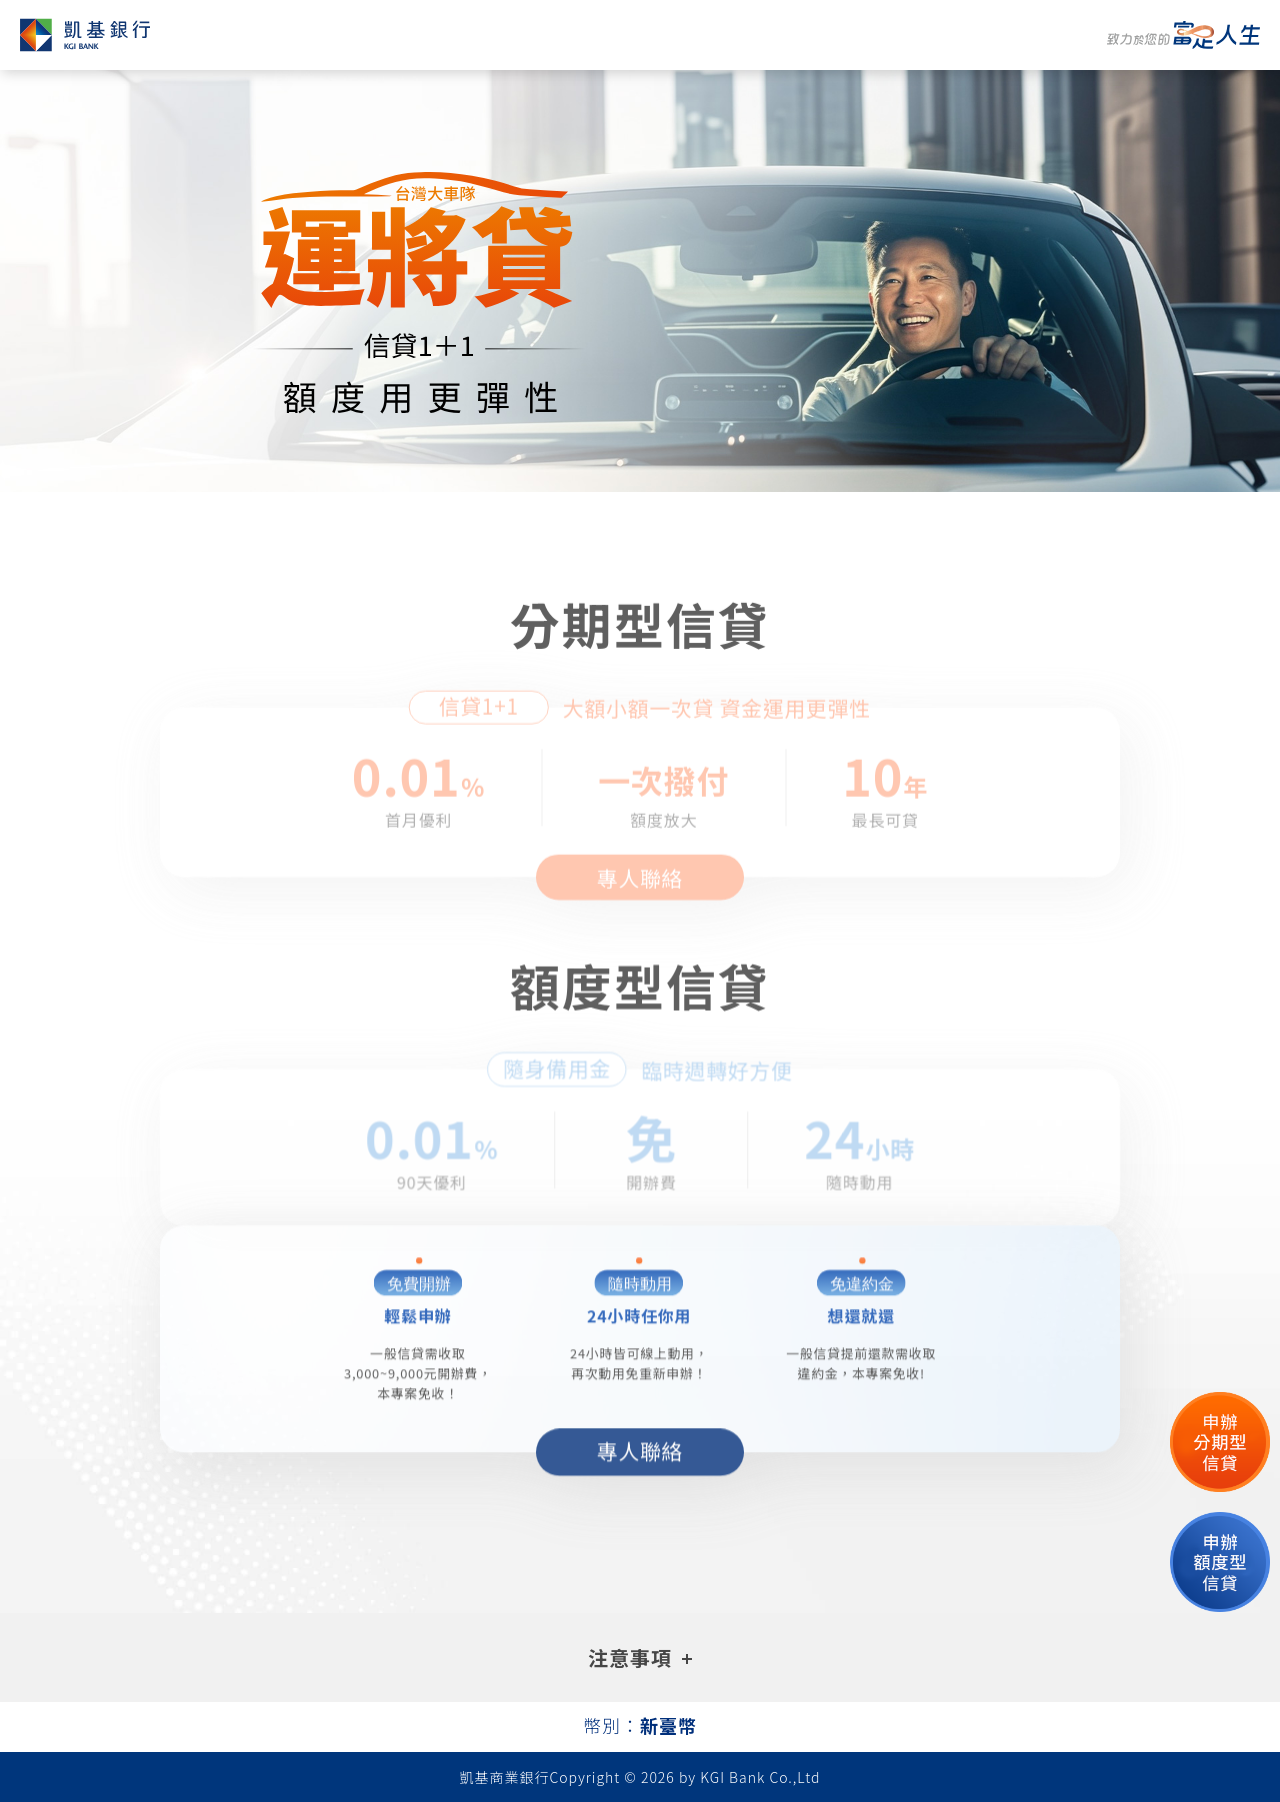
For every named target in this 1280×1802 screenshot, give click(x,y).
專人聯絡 (640, 902)
